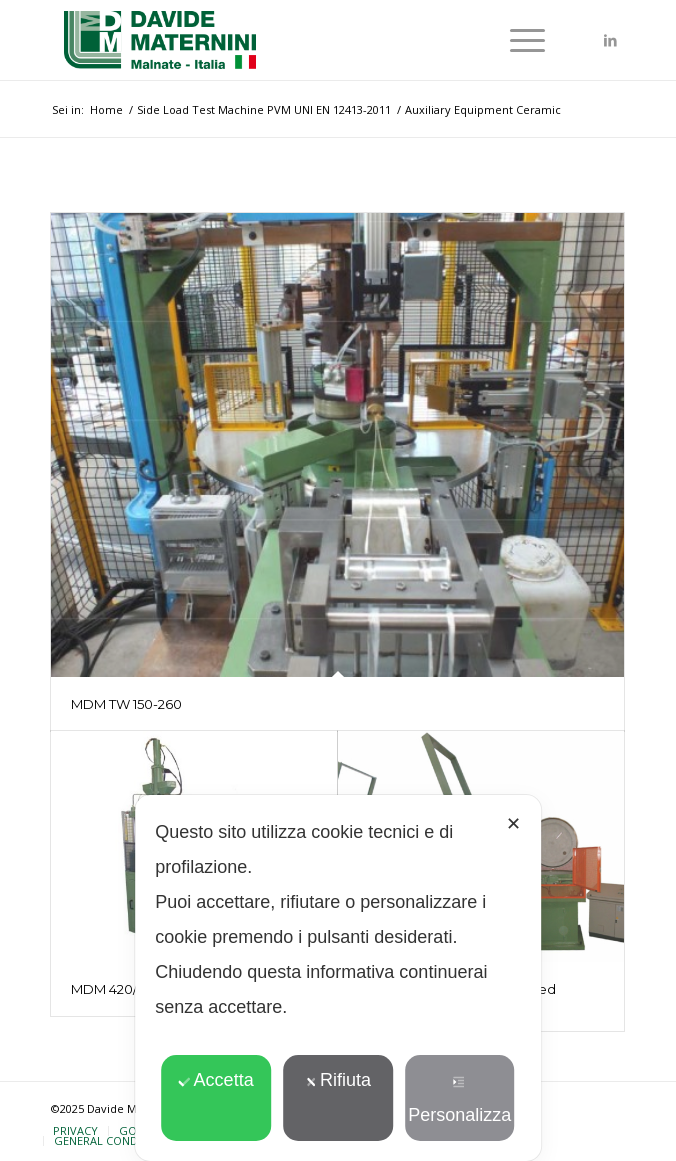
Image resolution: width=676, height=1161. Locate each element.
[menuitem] (517, 40)
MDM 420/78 (112, 989)
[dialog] (338, 978)
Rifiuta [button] (338, 1080)
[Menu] (517, 40)
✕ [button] (513, 824)
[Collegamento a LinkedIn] (610, 40)
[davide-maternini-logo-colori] (281, 40)
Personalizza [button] (459, 1100)
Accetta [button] (216, 1080)
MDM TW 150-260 (126, 704)
